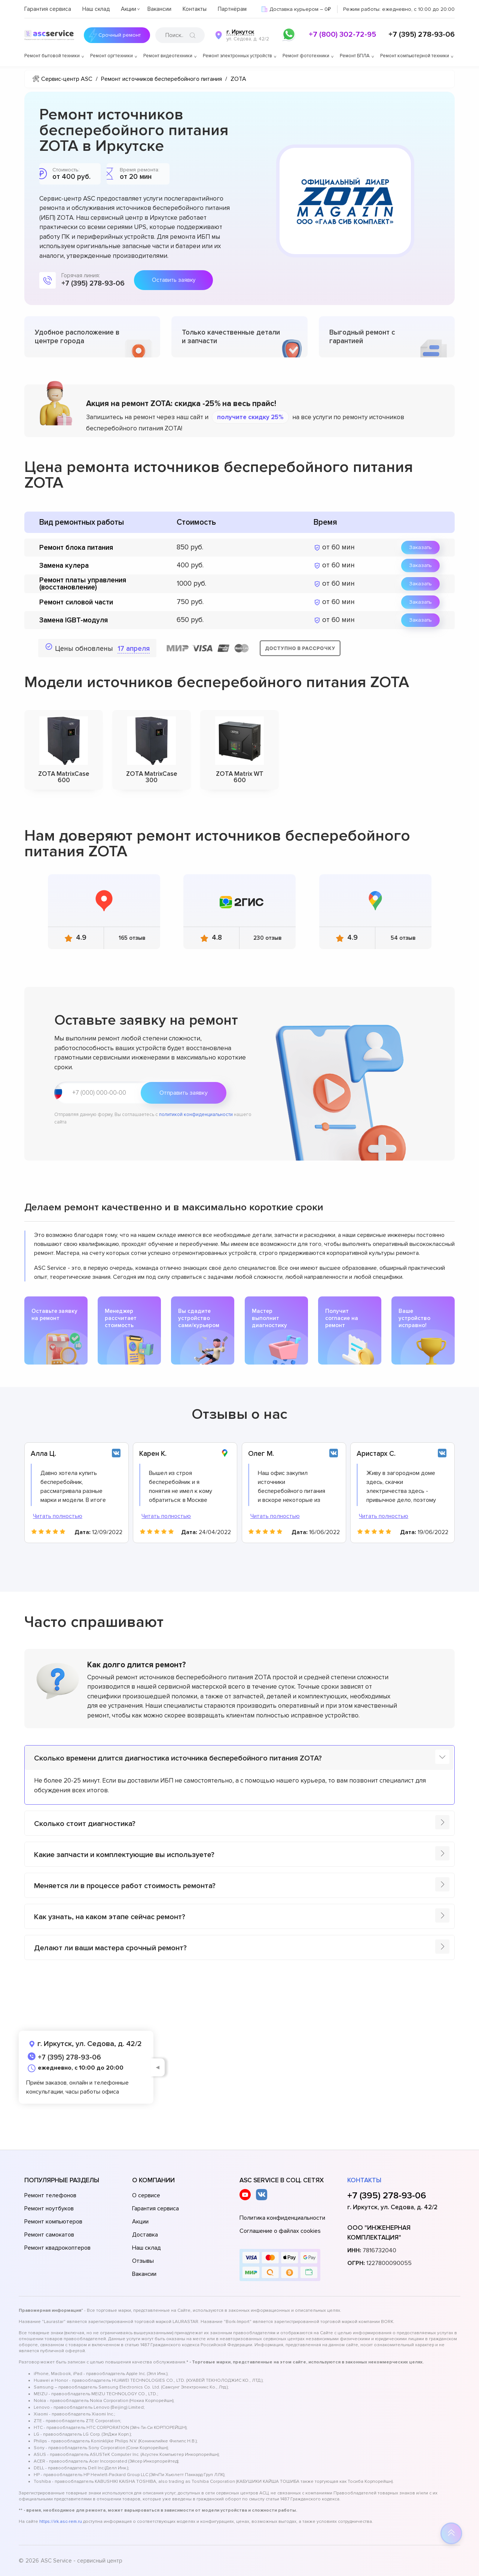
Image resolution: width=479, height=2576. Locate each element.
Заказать (420, 547)
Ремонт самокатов (49, 2234)
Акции (128, 9)
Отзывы (143, 2261)
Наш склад (96, 9)
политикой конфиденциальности (196, 1115)
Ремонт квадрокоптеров (57, 2248)
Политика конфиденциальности (282, 2218)
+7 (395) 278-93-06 (421, 34)
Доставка (145, 2234)
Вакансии (159, 9)
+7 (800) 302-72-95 (342, 34)
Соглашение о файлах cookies (280, 2231)
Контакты (195, 9)
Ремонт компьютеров (53, 2221)
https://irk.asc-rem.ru (60, 2521)
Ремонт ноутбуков (49, 2208)
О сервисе (146, 2195)
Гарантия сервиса (47, 9)
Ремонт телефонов (50, 2195)
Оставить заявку (173, 280)
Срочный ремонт (119, 35)
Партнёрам (232, 9)
